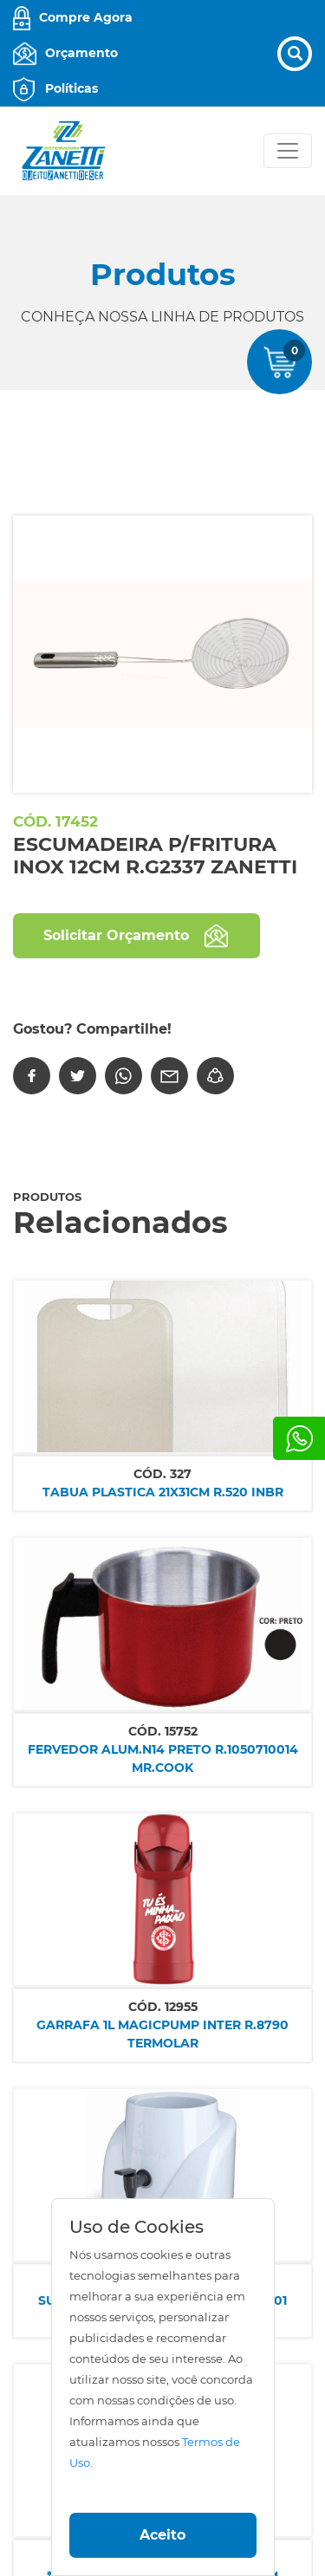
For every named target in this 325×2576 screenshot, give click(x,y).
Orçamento (81, 53)
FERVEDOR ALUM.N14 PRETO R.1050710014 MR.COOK (163, 1758)
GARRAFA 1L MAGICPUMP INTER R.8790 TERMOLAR (162, 2034)
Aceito (162, 2535)
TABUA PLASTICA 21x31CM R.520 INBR (162, 1492)
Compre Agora (86, 17)
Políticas (71, 88)
